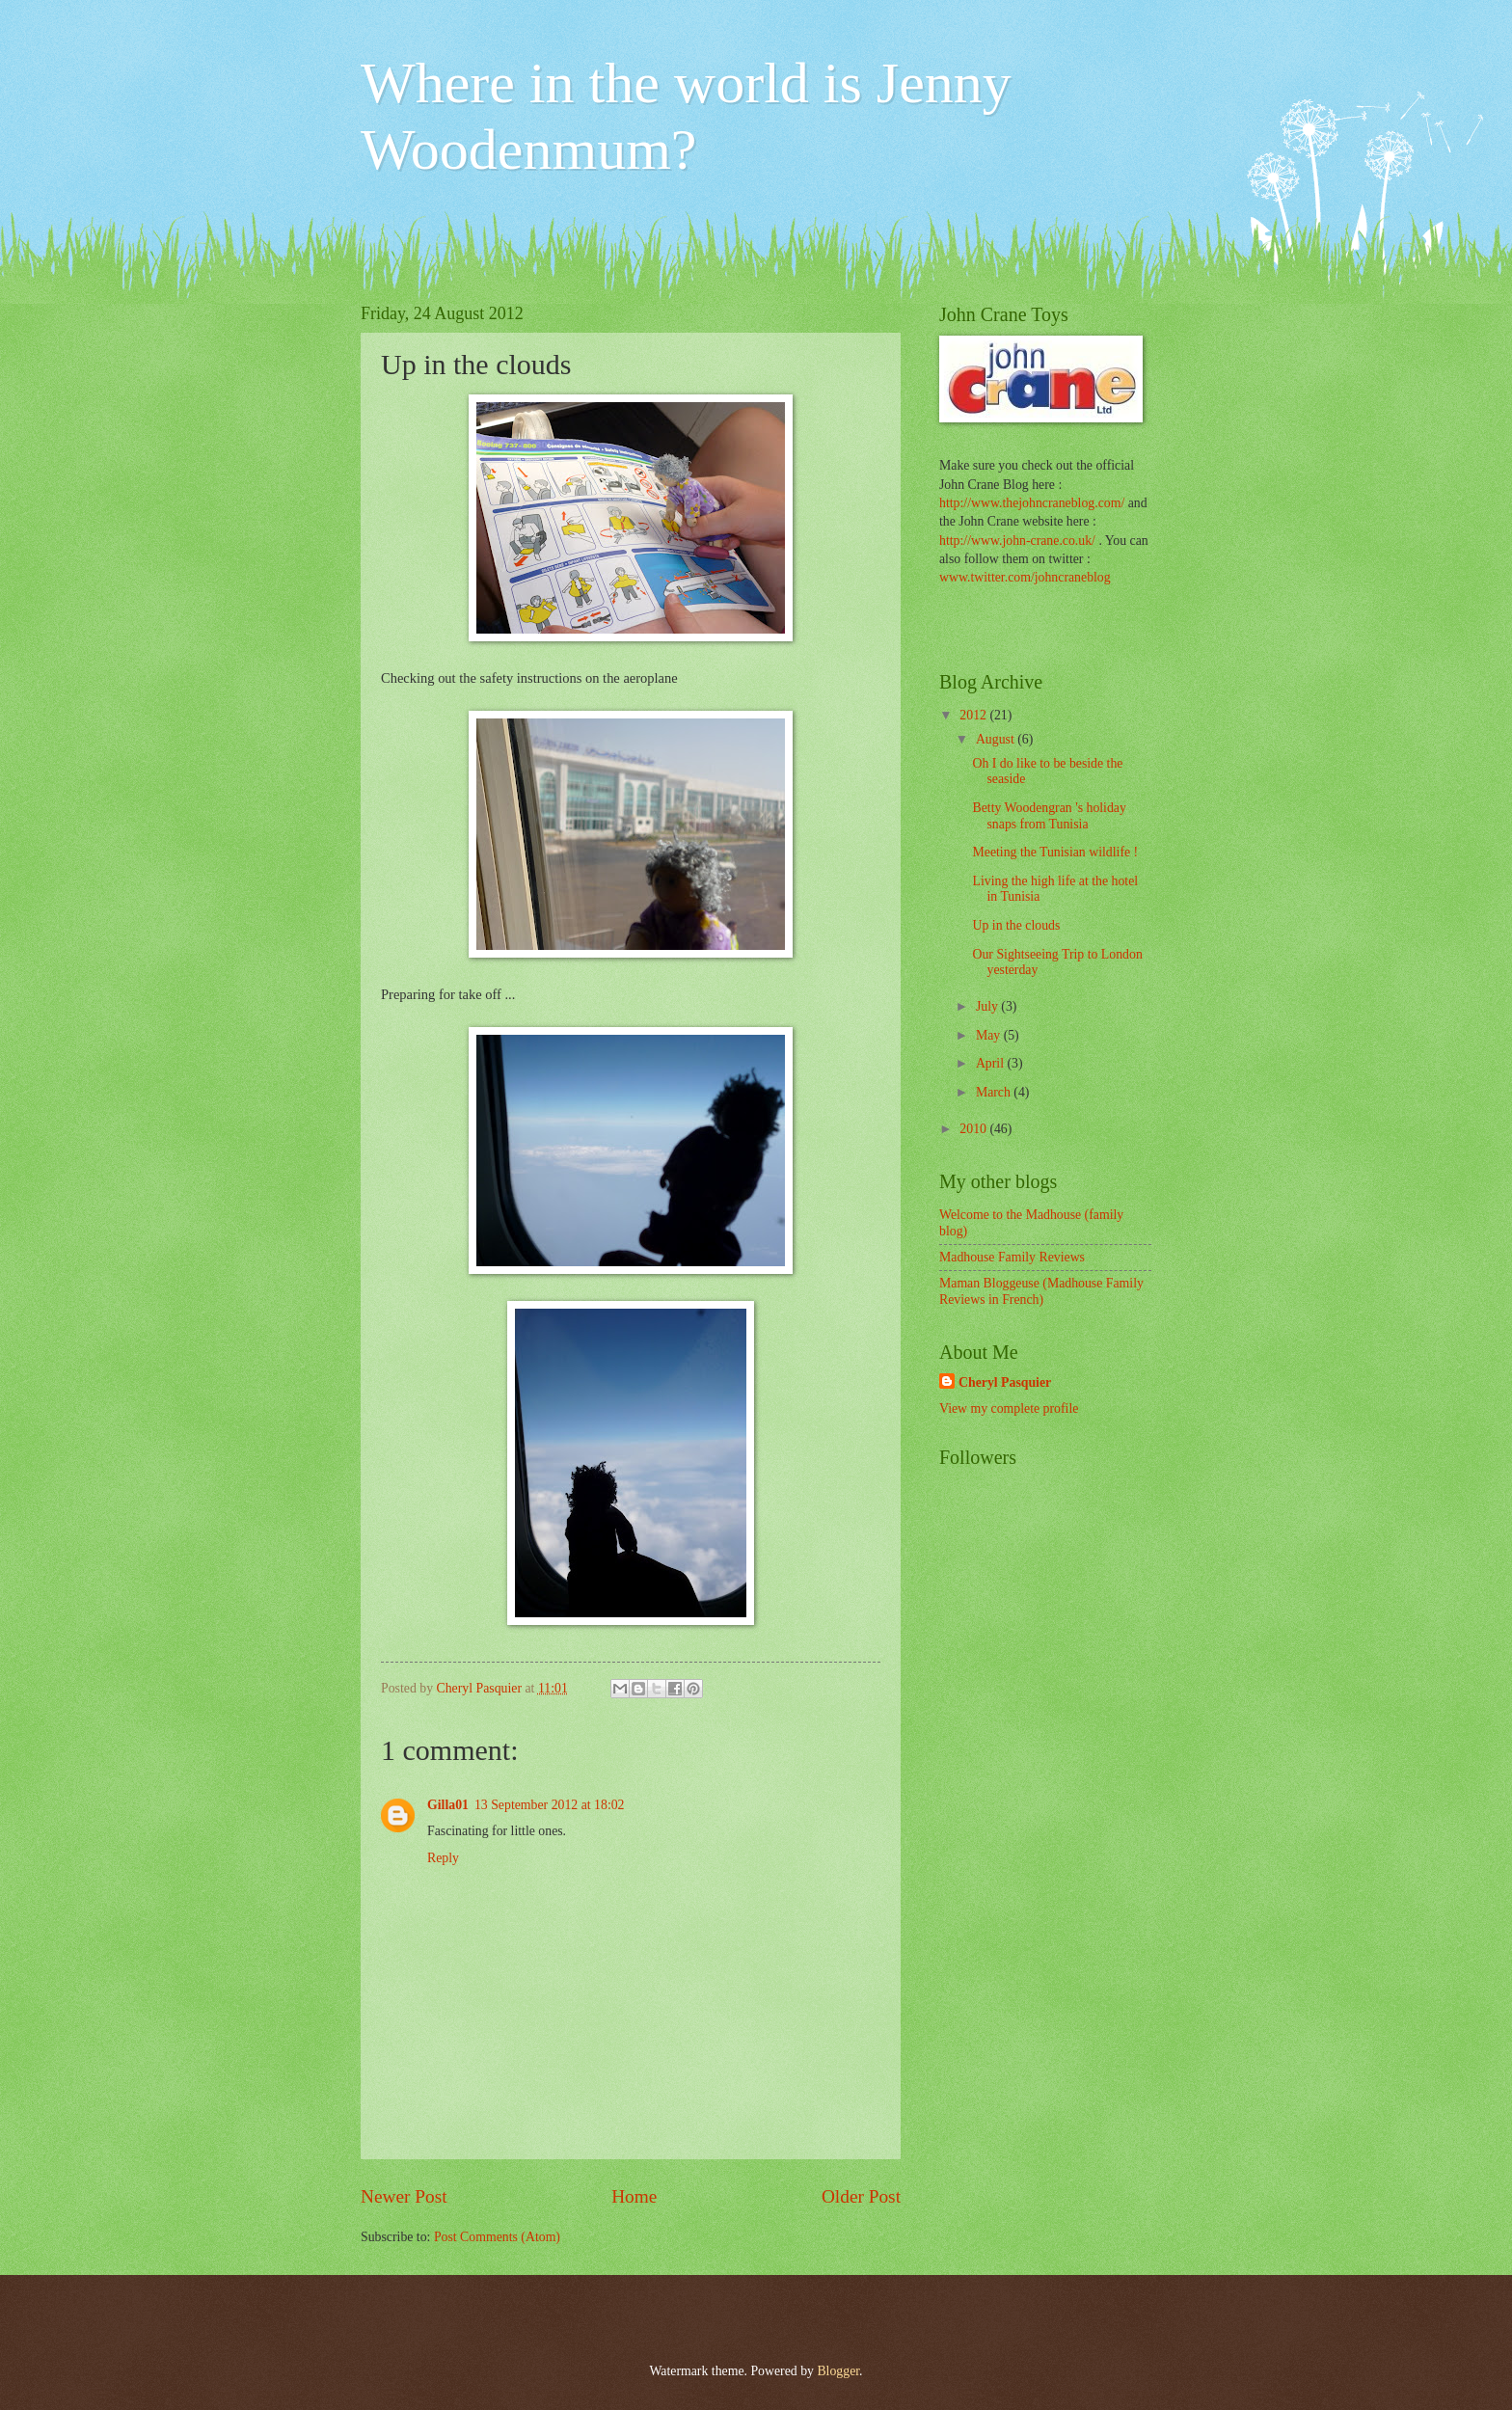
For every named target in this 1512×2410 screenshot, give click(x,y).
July (988, 1006)
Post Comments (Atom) (497, 2237)
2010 (974, 1129)
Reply (443, 1858)
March (994, 1092)
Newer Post (404, 2196)
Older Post (861, 2196)
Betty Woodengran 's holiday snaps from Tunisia (1048, 815)
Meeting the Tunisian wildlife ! (1055, 852)
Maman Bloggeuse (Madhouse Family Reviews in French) (1041, 1291)
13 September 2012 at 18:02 (549, 1805)
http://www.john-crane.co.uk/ (1017, 540)
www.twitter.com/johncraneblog (1025, 577)
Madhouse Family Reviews (1012, 1257)
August (996, 739)
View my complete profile (1008, 1408)
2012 (974, 715)
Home (634, 2196)
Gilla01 (448, 1805)
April (992, 1063)
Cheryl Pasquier (1004, 1382)
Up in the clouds (1016, 925)
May (990, 1035)
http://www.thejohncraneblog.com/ (1031, 503)
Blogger (838, 2371)
